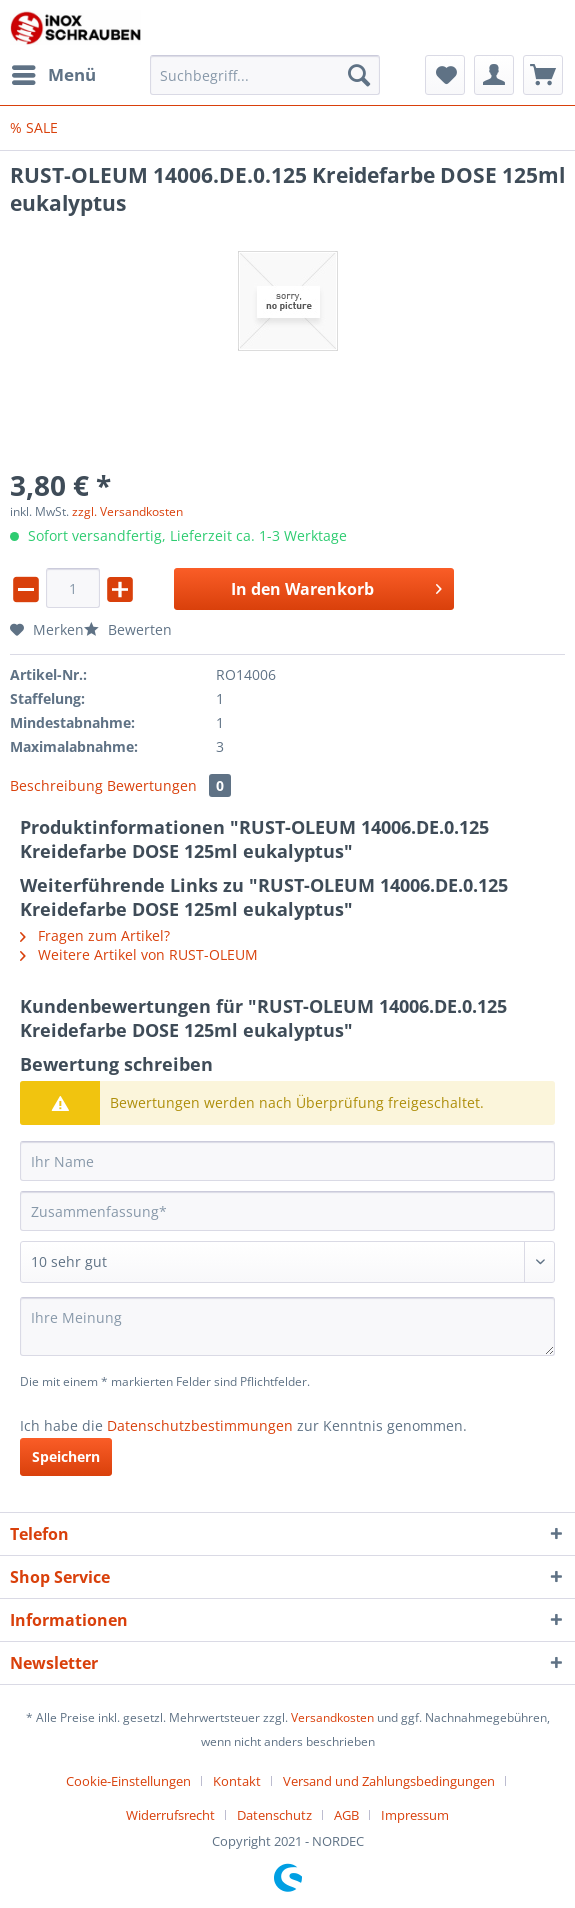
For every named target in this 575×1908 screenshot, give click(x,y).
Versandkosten (332, 1717)
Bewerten (128, 629)
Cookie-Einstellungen (128, 1781)
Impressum (415, 1815)
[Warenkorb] (543, 75)
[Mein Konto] (494, 75)
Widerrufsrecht (170, 1815)
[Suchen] (359, 75)
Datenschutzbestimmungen (200, 1425)
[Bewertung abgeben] (287, 1262)
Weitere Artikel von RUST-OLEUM (139, 954)
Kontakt (237, 1781)
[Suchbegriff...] (265, 75)
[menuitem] (53, 75)
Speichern (66, 1456)
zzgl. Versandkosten (127, 511)
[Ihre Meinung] (287, 1326)
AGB (346, 1815)
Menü (54, 72)
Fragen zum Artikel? (95, 935)
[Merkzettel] (445, 75)
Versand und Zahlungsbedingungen (389, 1781)
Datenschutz (274, 1815)
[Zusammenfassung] (287, 1211)
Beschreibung (56, 785)
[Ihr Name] (287, 1161)
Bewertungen (169, 785)
